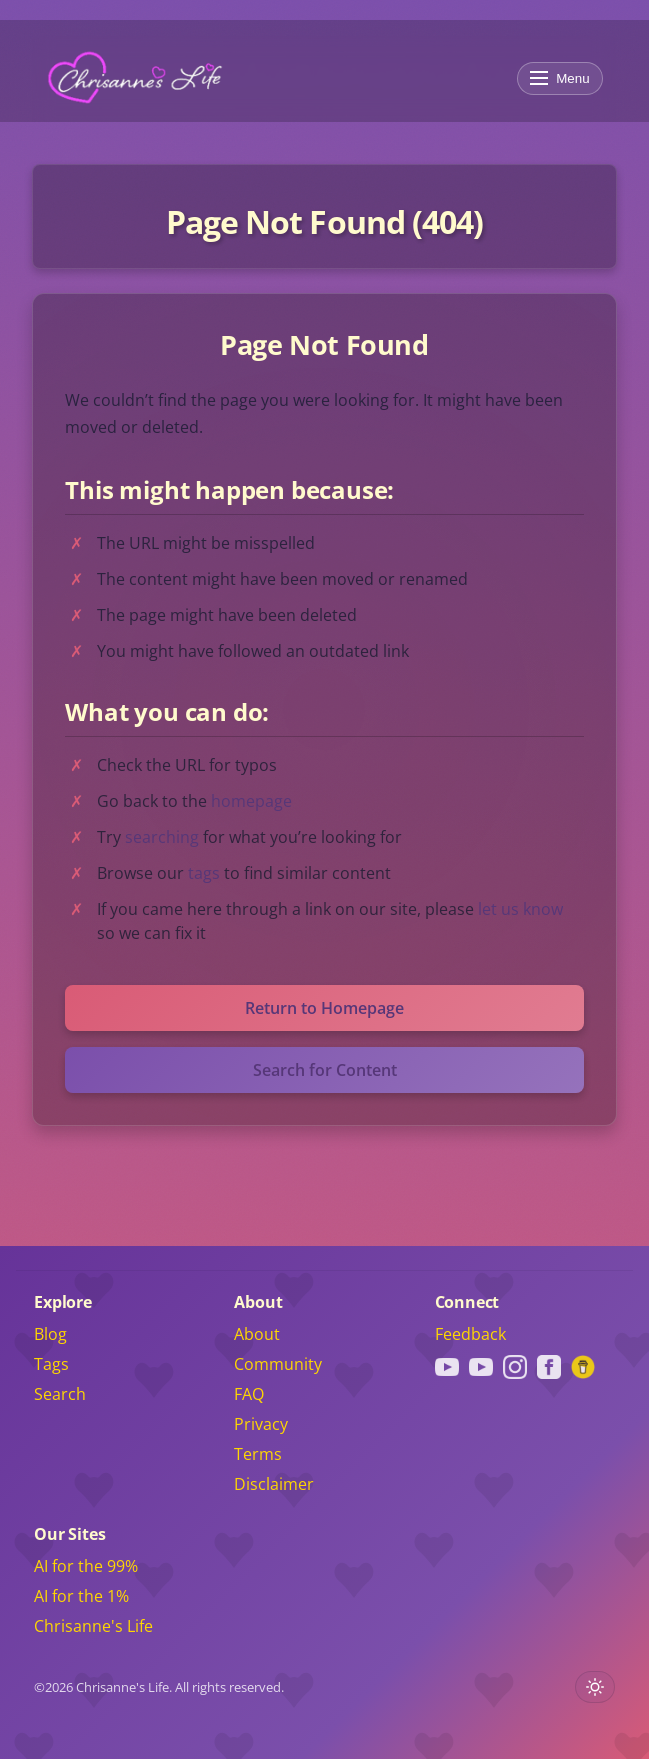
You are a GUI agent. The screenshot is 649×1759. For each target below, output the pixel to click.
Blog (50, 1334)
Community (278, 1364)
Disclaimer (274, 1484)
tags (204, 873)
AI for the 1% (81, 1596)
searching (162, 837)
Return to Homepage (324, 1008)
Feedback (470, 1334)
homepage (251, 801)
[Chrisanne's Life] (135, 78)
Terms (258, 1454)
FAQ (249, 1394)
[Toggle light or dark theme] (595, 1687)
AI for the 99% (86, 1566)
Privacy (261, 1424)
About (257, 1334)
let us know (520, 909)
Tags (51, 1364)
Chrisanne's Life (93, 1626)
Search (60, 1394)
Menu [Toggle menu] (559, 78)
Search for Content (325, 1070)
